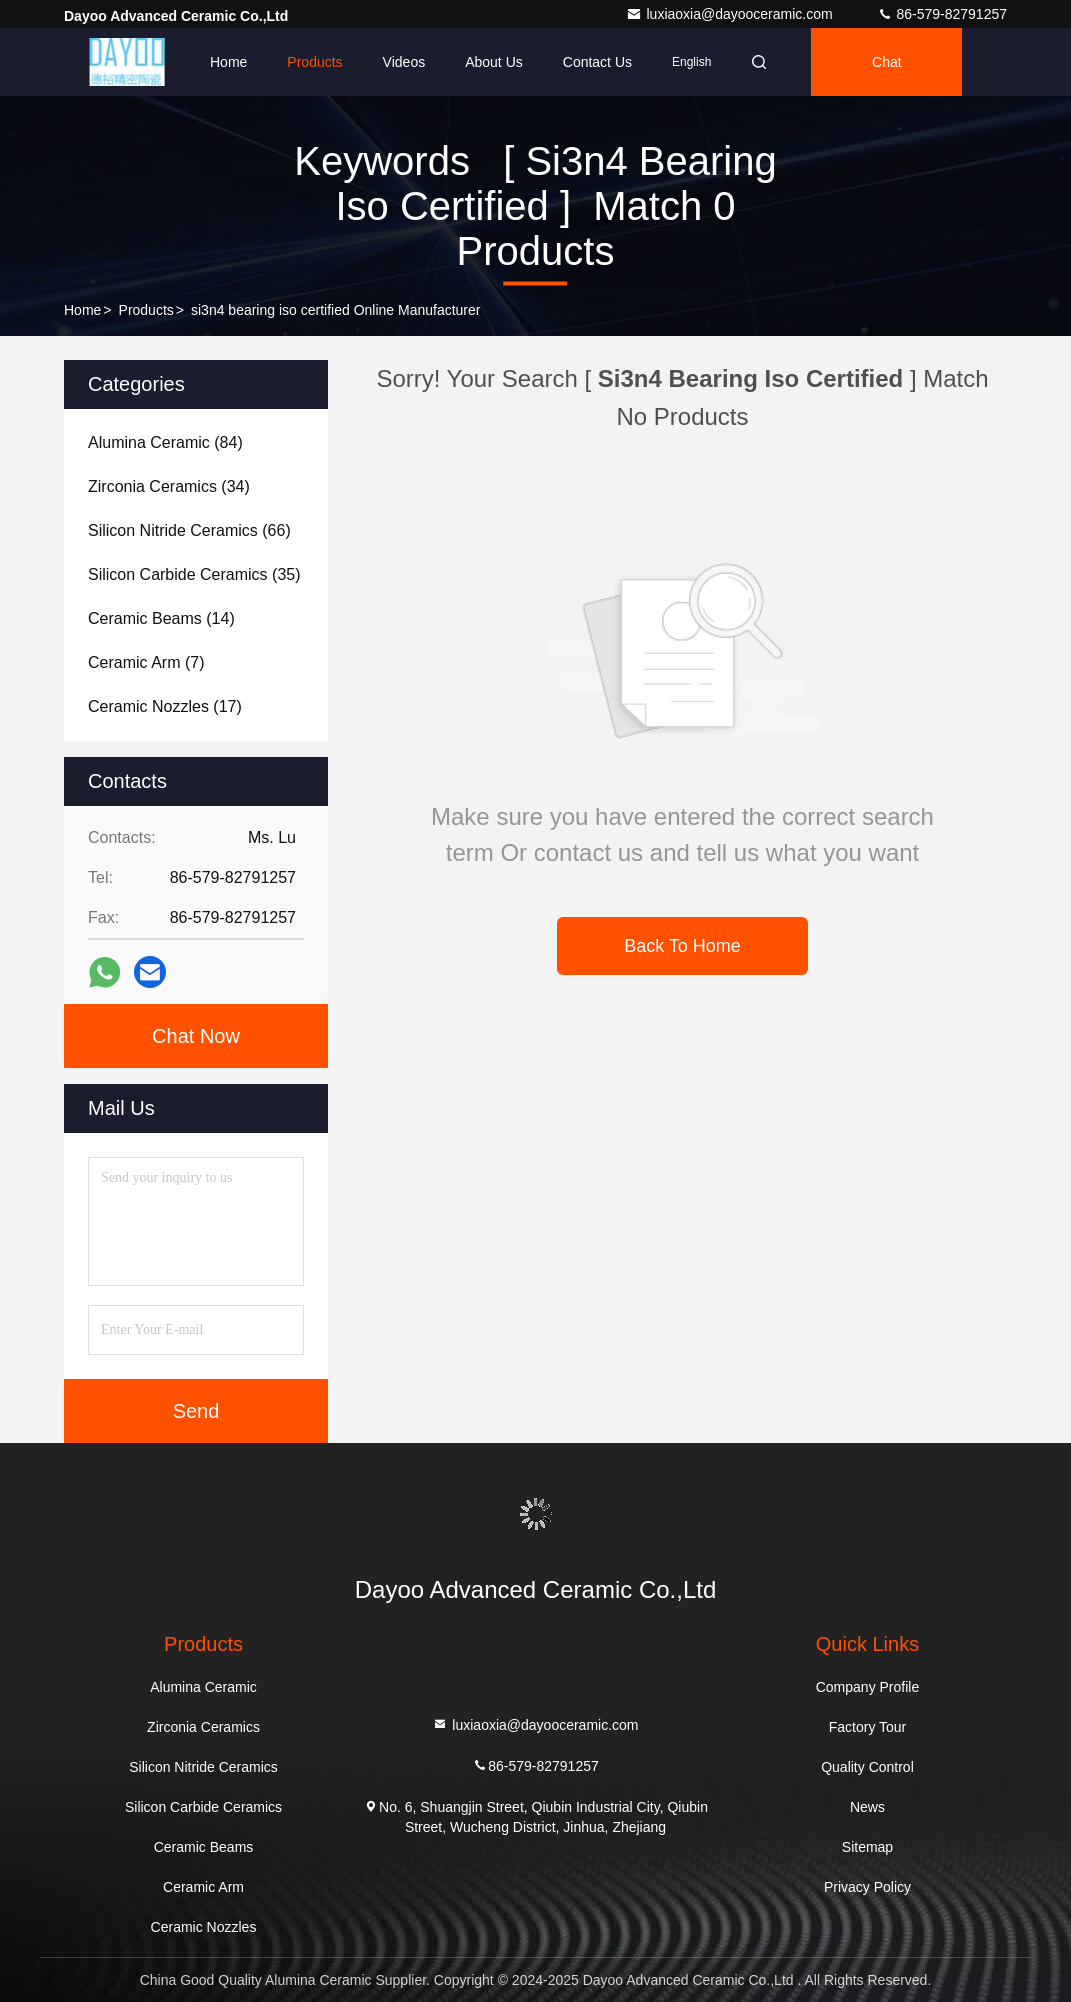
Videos (404, 62)
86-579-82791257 (942, 14)
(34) (169, 486)
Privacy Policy (867, 1887)
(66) (189, 530)
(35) (194, 574)
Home (228, 62)
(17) (165, 706)
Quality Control (867, 1767)
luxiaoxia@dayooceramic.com (731, 14)
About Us (494, 62)
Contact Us (597, 62)
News (867, 1807)
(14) (161, 618)
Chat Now (196, 1036)
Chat (887, 62)
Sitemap (867, 1847)
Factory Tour (868, 1727)
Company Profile (868, 1687)
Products (314, 62)
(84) (165, 442)
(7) (146, 662)
